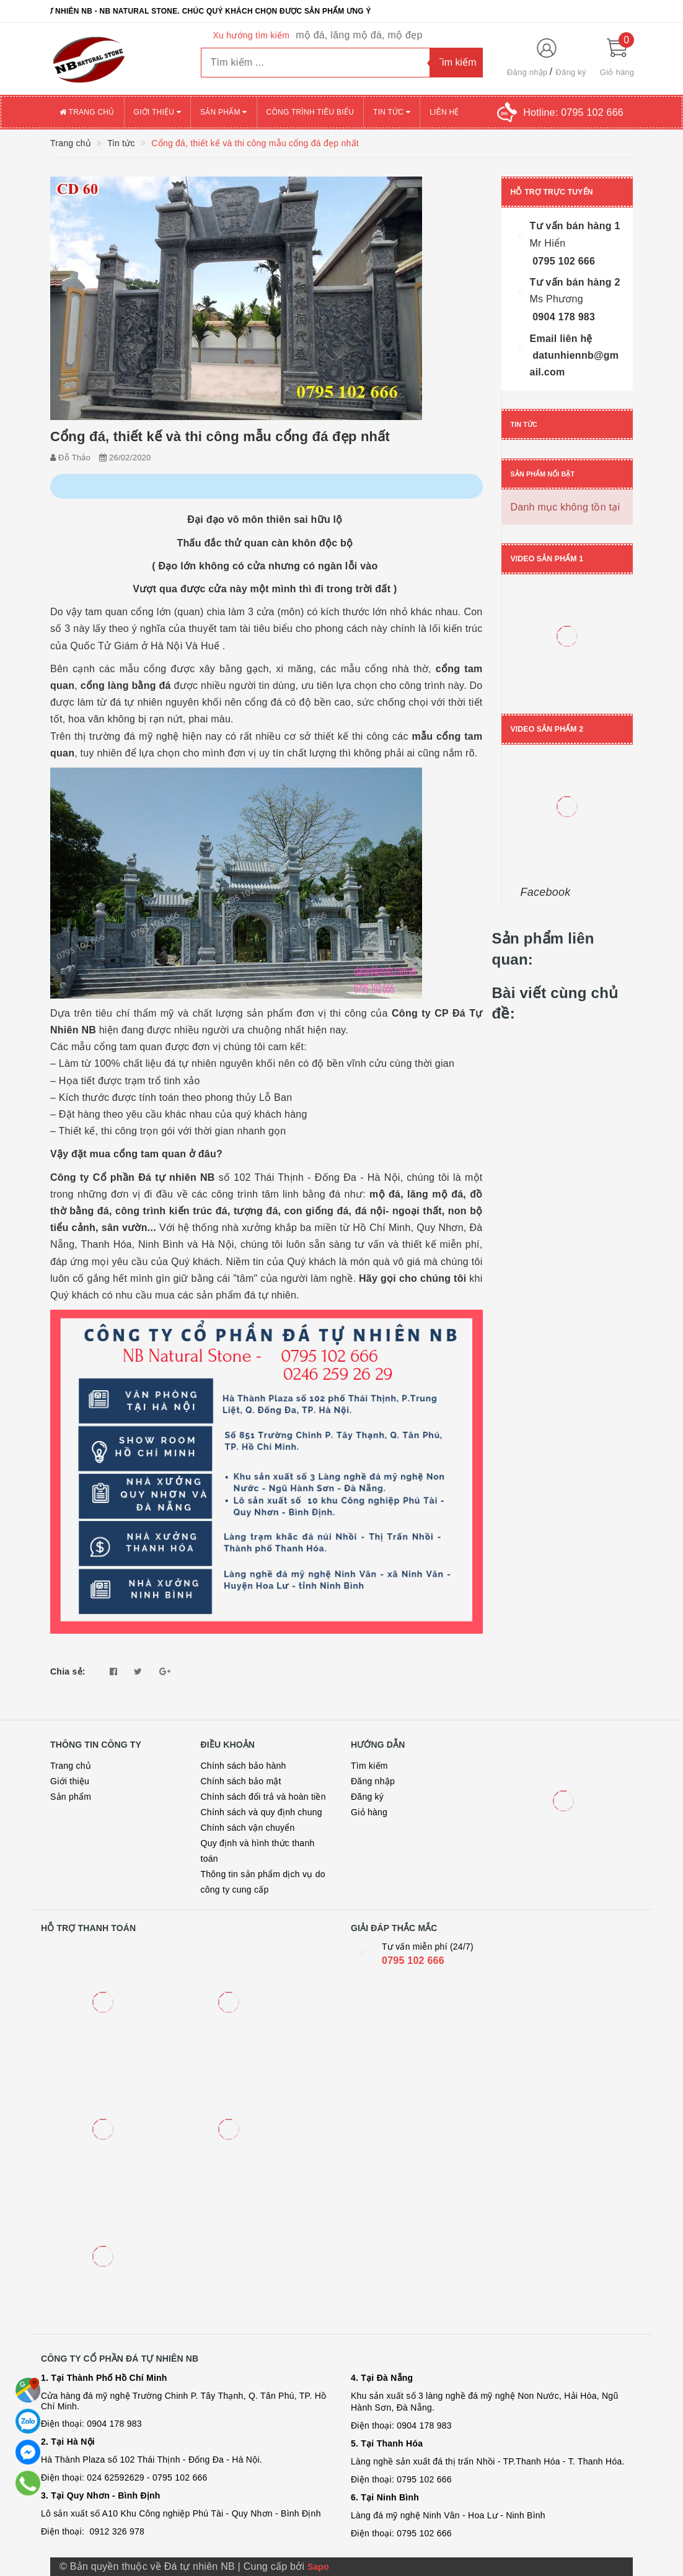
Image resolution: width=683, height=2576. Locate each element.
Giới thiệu (157, 112)
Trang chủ (87, 112)
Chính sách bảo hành (243, 1766)
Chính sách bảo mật (241, 1781)
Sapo (318, 2567)
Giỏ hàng (369, 1812)
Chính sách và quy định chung (261, 1812)
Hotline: (573, 112)
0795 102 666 (413, 1960)
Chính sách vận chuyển (248, 1828)
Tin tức (391, 112)
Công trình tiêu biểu (311, 112)
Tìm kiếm (369, 1766)
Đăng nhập (527, 72)
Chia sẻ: (68, 1671)
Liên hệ (444, 112)
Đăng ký (570, 72)
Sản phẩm (223, 112)
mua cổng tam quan (138, 1154)
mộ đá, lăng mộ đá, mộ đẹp (359, 35)
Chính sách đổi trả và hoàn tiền (263, 1797)
